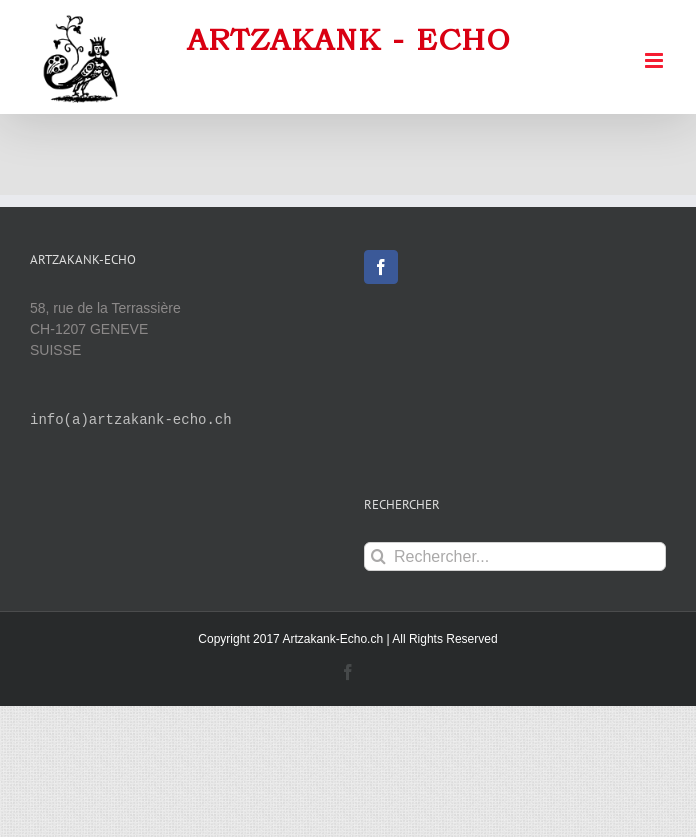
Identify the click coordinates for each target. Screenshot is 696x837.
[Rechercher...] (515, 556)
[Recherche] (378, 556)
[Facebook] (381, 267)
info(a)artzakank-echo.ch (131, 420)
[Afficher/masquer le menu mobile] (655, 60)
